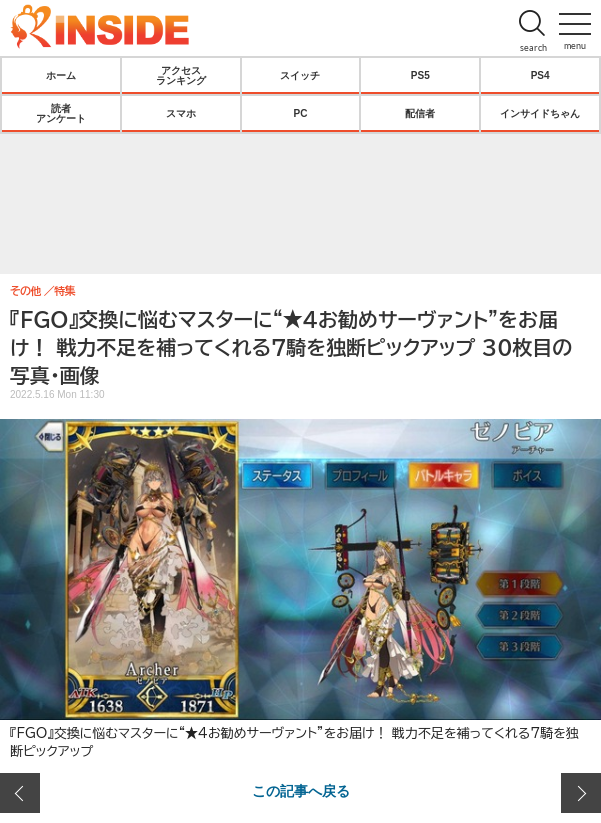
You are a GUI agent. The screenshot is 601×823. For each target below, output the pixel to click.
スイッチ (300, 75)
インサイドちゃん (540, 113)
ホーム (61, 75)
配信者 (420, 113)
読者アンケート (61, 113)
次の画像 (581, 793)
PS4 (540, 75)
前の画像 (20, 793)
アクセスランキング (181, 75)
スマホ (181, 113)
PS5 (420, 75)
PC (301, 113)
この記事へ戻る (301, 790)
